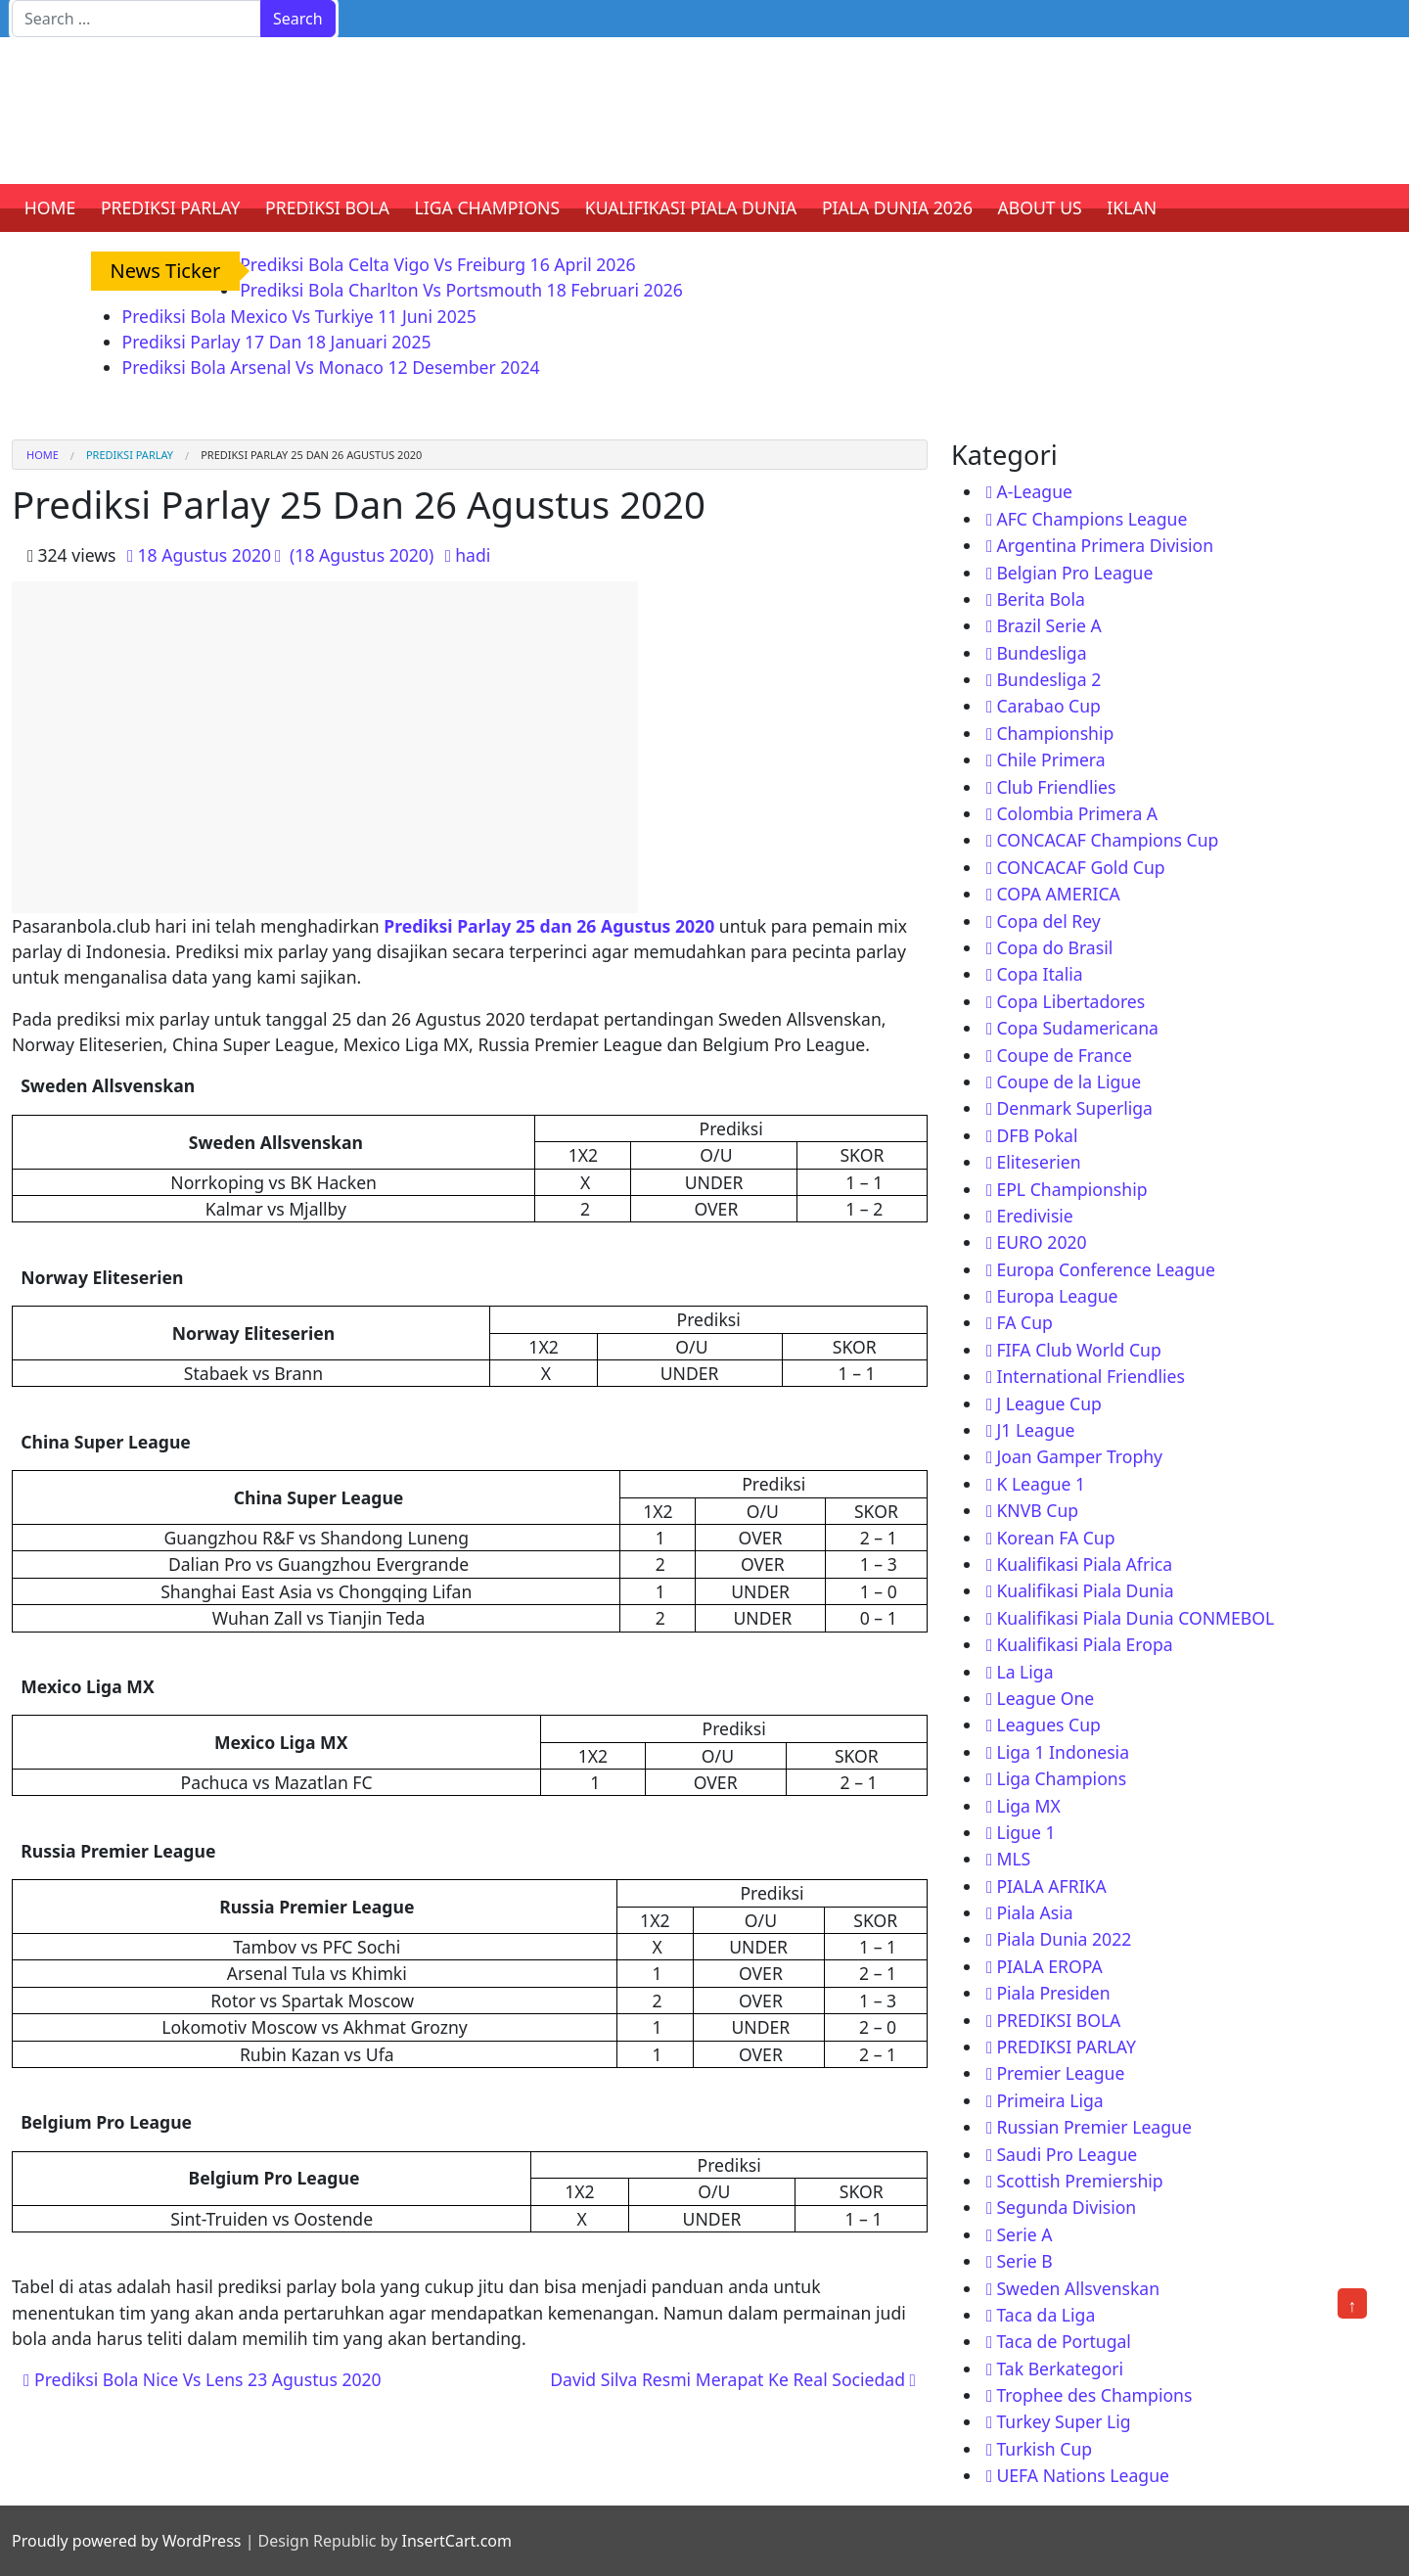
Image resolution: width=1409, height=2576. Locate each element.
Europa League (1056, 1296)
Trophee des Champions (1094, 2395)
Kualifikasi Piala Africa (1084, 1564)
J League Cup (1048, 1403)
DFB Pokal (1036, 1135)
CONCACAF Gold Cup (1080, 867)
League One (1045, 1698)
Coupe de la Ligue (1068, 1081)
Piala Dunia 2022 (1063, 1939)
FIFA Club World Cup (1078, 1349)
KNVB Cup (1037, 1510)
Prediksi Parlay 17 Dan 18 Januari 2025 (277, 341)
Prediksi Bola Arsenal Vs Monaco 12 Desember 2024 (331, 367)
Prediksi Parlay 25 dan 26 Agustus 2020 (549, 926)
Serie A (1024, 2234)
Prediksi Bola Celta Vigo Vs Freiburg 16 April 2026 (437, 264)
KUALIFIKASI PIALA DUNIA (691, 207)
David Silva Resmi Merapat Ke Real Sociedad (733, 2379)
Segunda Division (1066, 2207)
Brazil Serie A (1048, 625)
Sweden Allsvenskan (1077, 2288)
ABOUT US (1040, 207)
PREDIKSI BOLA (327, 207)
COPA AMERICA (1057, 893)
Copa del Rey (1048, 921)
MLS (1013, 1858)
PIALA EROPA (1049, 1966)
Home (42, 454)
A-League (1034, 491)
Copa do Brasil (1054, 947)
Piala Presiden (1053, 1992)
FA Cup (1024, 1322)
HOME (50, 207)
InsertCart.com (456, 2541)
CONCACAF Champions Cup (1107, 839)
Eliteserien (1038, 1161)
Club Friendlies (1055, 787)
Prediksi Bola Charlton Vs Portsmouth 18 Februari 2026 (461, 289)
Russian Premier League (1093, 2127)
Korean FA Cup (1055, 1537)
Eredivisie (1034, 1215)
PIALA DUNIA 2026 (897, 207)
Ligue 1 (1025, 1832)
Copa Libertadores (1070, 1001)
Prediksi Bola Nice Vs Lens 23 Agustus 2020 (202, 2379)
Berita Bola (1040, 599)
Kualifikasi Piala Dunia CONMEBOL (1135, 1618)
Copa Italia (1039, 974)
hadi (472, 555)
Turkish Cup (1044, 2449)
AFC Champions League (1091, 518)
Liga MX (1028, 1805)
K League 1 (1040, 1483)
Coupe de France (1063, 1055)
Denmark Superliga (1074, 1108)
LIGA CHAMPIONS (488, 207)
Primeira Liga (1049, 2100)
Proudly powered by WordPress (126, 2541)
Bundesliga (1041, 653)
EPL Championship (1071, 1189)
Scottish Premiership (1079, 2180)
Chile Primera (1050, 759)
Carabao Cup (1048, 705)
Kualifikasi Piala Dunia (1084, 1590)
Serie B (1024, 2261)
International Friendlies (1090, 1376)
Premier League (1060, 2073)
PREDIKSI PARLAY (171, 207)
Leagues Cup (1048, 1724)
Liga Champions (1061, 1778)
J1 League (1035, 1430)
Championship (1055, 733)
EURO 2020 (1041, 1242)
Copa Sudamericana (1077, 1027)
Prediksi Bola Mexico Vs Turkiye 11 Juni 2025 (299, 316)
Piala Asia (1034, 1912)
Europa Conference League (1105, 1269)
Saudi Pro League (1066, 2154)
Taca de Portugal (1063, 2341)
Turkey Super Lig (1063, 2421)
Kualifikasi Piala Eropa (1084, 1644)
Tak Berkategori (1059, 2368)
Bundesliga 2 (1048, 679)
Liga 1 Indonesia (1062, 1752)
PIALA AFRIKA (1051, 1886)
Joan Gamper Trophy (1079, 1456)
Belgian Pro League (1074, 572)
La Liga (1024, 1671)
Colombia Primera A (1077, 813)
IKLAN (1132, 207)
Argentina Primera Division (1104, 545)
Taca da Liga (1045, 2314)
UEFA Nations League (1082, 2475)
